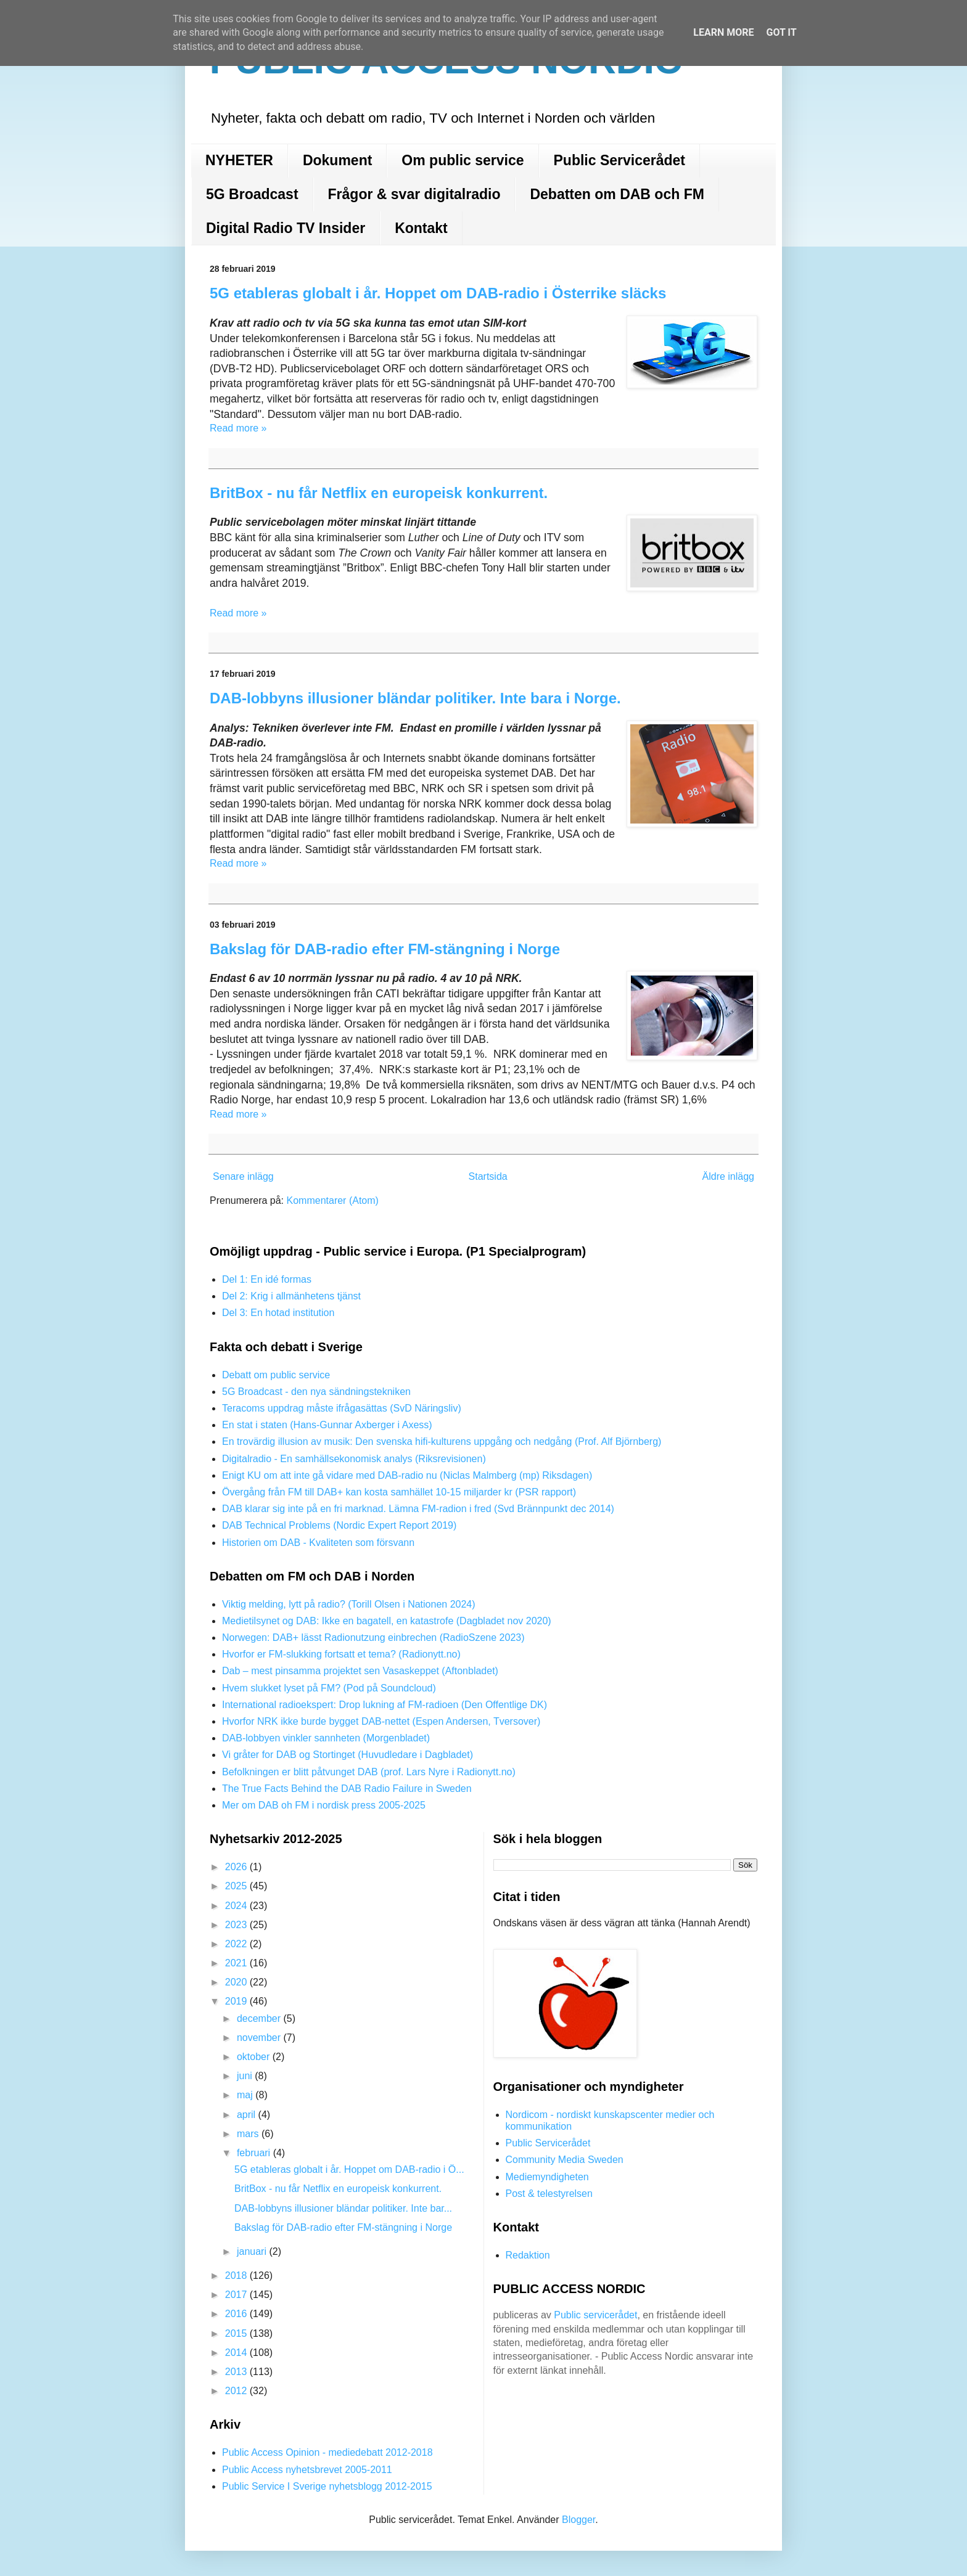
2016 (237, 2313)
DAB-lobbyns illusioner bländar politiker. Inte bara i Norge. (415, 698)
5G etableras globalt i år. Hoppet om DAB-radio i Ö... (349, 2169)
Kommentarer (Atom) (333, 1200)
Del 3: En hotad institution (278, 1312)
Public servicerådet (595, 2315)
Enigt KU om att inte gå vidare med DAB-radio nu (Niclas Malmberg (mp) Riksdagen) (407, 1475)
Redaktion (528, 2255)
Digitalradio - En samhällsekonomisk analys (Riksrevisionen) (354, 1459)
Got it (781, 32)
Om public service (462, 160)
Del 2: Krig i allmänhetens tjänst (291, 1296)
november (260, 2037)
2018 (237, 2275)
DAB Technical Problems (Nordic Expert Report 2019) (339, 1525)
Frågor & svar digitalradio (414, 194)
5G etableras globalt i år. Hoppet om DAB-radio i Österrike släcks (438, 293)
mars (249, 2133)
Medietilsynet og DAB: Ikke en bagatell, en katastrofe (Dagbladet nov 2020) (386, 1621)
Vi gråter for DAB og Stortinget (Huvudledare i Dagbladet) (347, 1754)
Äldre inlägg (728, 1176)
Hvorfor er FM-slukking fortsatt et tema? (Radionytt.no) (341, 1654)
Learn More (723, 32)
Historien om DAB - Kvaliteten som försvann (318, 1542)
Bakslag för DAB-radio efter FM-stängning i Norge (385, 949)
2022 (237, 1944)
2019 (237, 2001)
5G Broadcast (252, 194)
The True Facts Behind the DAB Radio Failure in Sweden (347, 1788)
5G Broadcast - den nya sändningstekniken (316, 1391)
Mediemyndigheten (547, 2177)
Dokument (337, 160)
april (247, 2114)
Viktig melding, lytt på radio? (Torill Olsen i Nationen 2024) (348, 1604)
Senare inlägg (243, 1176)
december (260, 2018)
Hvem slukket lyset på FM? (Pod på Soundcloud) (329, 1688)
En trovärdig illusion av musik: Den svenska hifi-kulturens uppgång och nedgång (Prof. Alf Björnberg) (441, 1441)
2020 (237, 1982)
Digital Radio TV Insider (285, 228)
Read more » (238, 428)
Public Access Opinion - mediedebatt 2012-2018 (327, 2452)
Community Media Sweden (564, 2159)
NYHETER (239, 160)
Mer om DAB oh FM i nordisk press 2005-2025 (324, 1805)
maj (246, 2095)
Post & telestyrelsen (549, 2193)
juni (246, 2076)
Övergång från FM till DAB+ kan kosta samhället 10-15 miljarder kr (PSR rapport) (399, 1492)
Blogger (578, 2519)
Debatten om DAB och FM (617, 194)
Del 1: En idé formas (266, 1279)
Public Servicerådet (620, 160)
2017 (237, 2294)
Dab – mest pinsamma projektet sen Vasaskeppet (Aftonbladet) (360, 1671)
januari (253, 2251)
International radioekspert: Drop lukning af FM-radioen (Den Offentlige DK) (384, 1704)
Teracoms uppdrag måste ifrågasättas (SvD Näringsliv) (341, 1408)
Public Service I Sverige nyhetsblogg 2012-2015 (327, 2486)
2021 (237, 1963)
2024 (237, 1905)
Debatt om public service (276, 1375)
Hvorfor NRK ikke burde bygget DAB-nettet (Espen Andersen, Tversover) (381, 1721)
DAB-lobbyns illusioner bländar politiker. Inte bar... (343, 2208)
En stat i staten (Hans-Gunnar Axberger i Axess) (327, 1425)
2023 (237, 1925)
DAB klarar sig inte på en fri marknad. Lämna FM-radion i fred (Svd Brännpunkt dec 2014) (418, 1508)
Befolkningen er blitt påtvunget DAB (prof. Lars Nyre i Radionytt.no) (369, 1772)
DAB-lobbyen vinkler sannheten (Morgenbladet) (326, 1738)
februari (255, 2153)
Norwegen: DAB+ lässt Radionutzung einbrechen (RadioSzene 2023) (373, 1637)
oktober (255, 2056)
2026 (237, 1867)
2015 (237, 2333)
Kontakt (421, 228)
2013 (237, 2371)
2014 (237, 2352)
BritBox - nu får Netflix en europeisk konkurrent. (379, 493)
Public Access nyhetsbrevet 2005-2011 (307, 2469)
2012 (237, 2391)
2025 (237, 1886)
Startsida (488, 1176)
